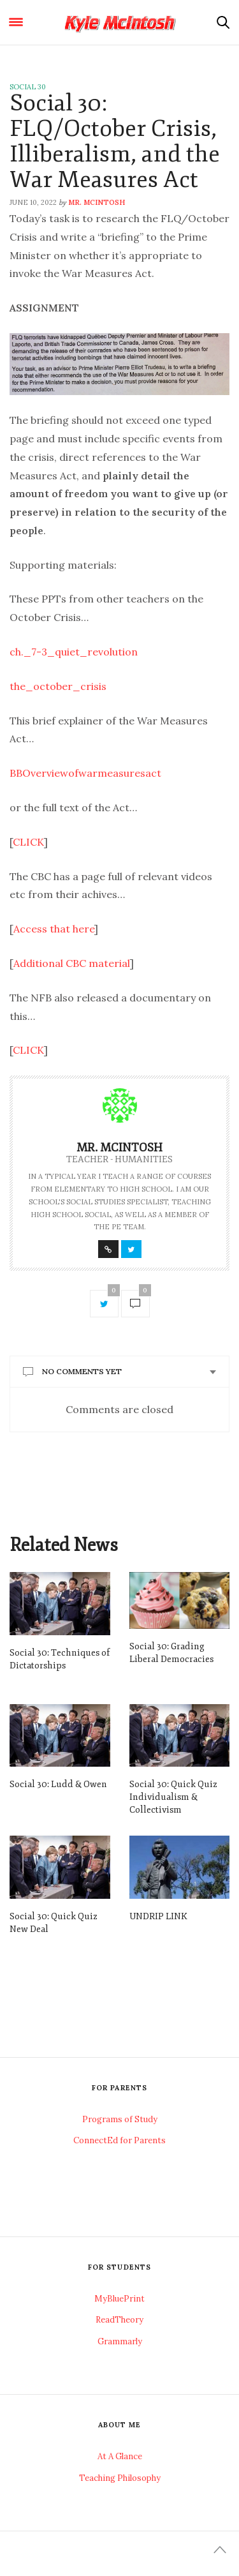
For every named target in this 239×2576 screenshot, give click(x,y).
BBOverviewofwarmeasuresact (85, 773)
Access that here (53, 928)
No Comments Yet (82, 1371)
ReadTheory (119, 2319)
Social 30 (28, 86)
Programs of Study (119, 2119)
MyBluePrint (119, 2298)
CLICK (28, 841)
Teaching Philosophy (120, 2478)
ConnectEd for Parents (119, 2140)
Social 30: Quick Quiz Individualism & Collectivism (173, 1797)
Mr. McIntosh (96, 202)
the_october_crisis (58, 686)
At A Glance (120, 2456)
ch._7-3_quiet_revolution (74, 651)
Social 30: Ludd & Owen (58, 1784)
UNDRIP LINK (158, 1916)
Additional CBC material (71, 963)
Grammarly (120, 2341)
